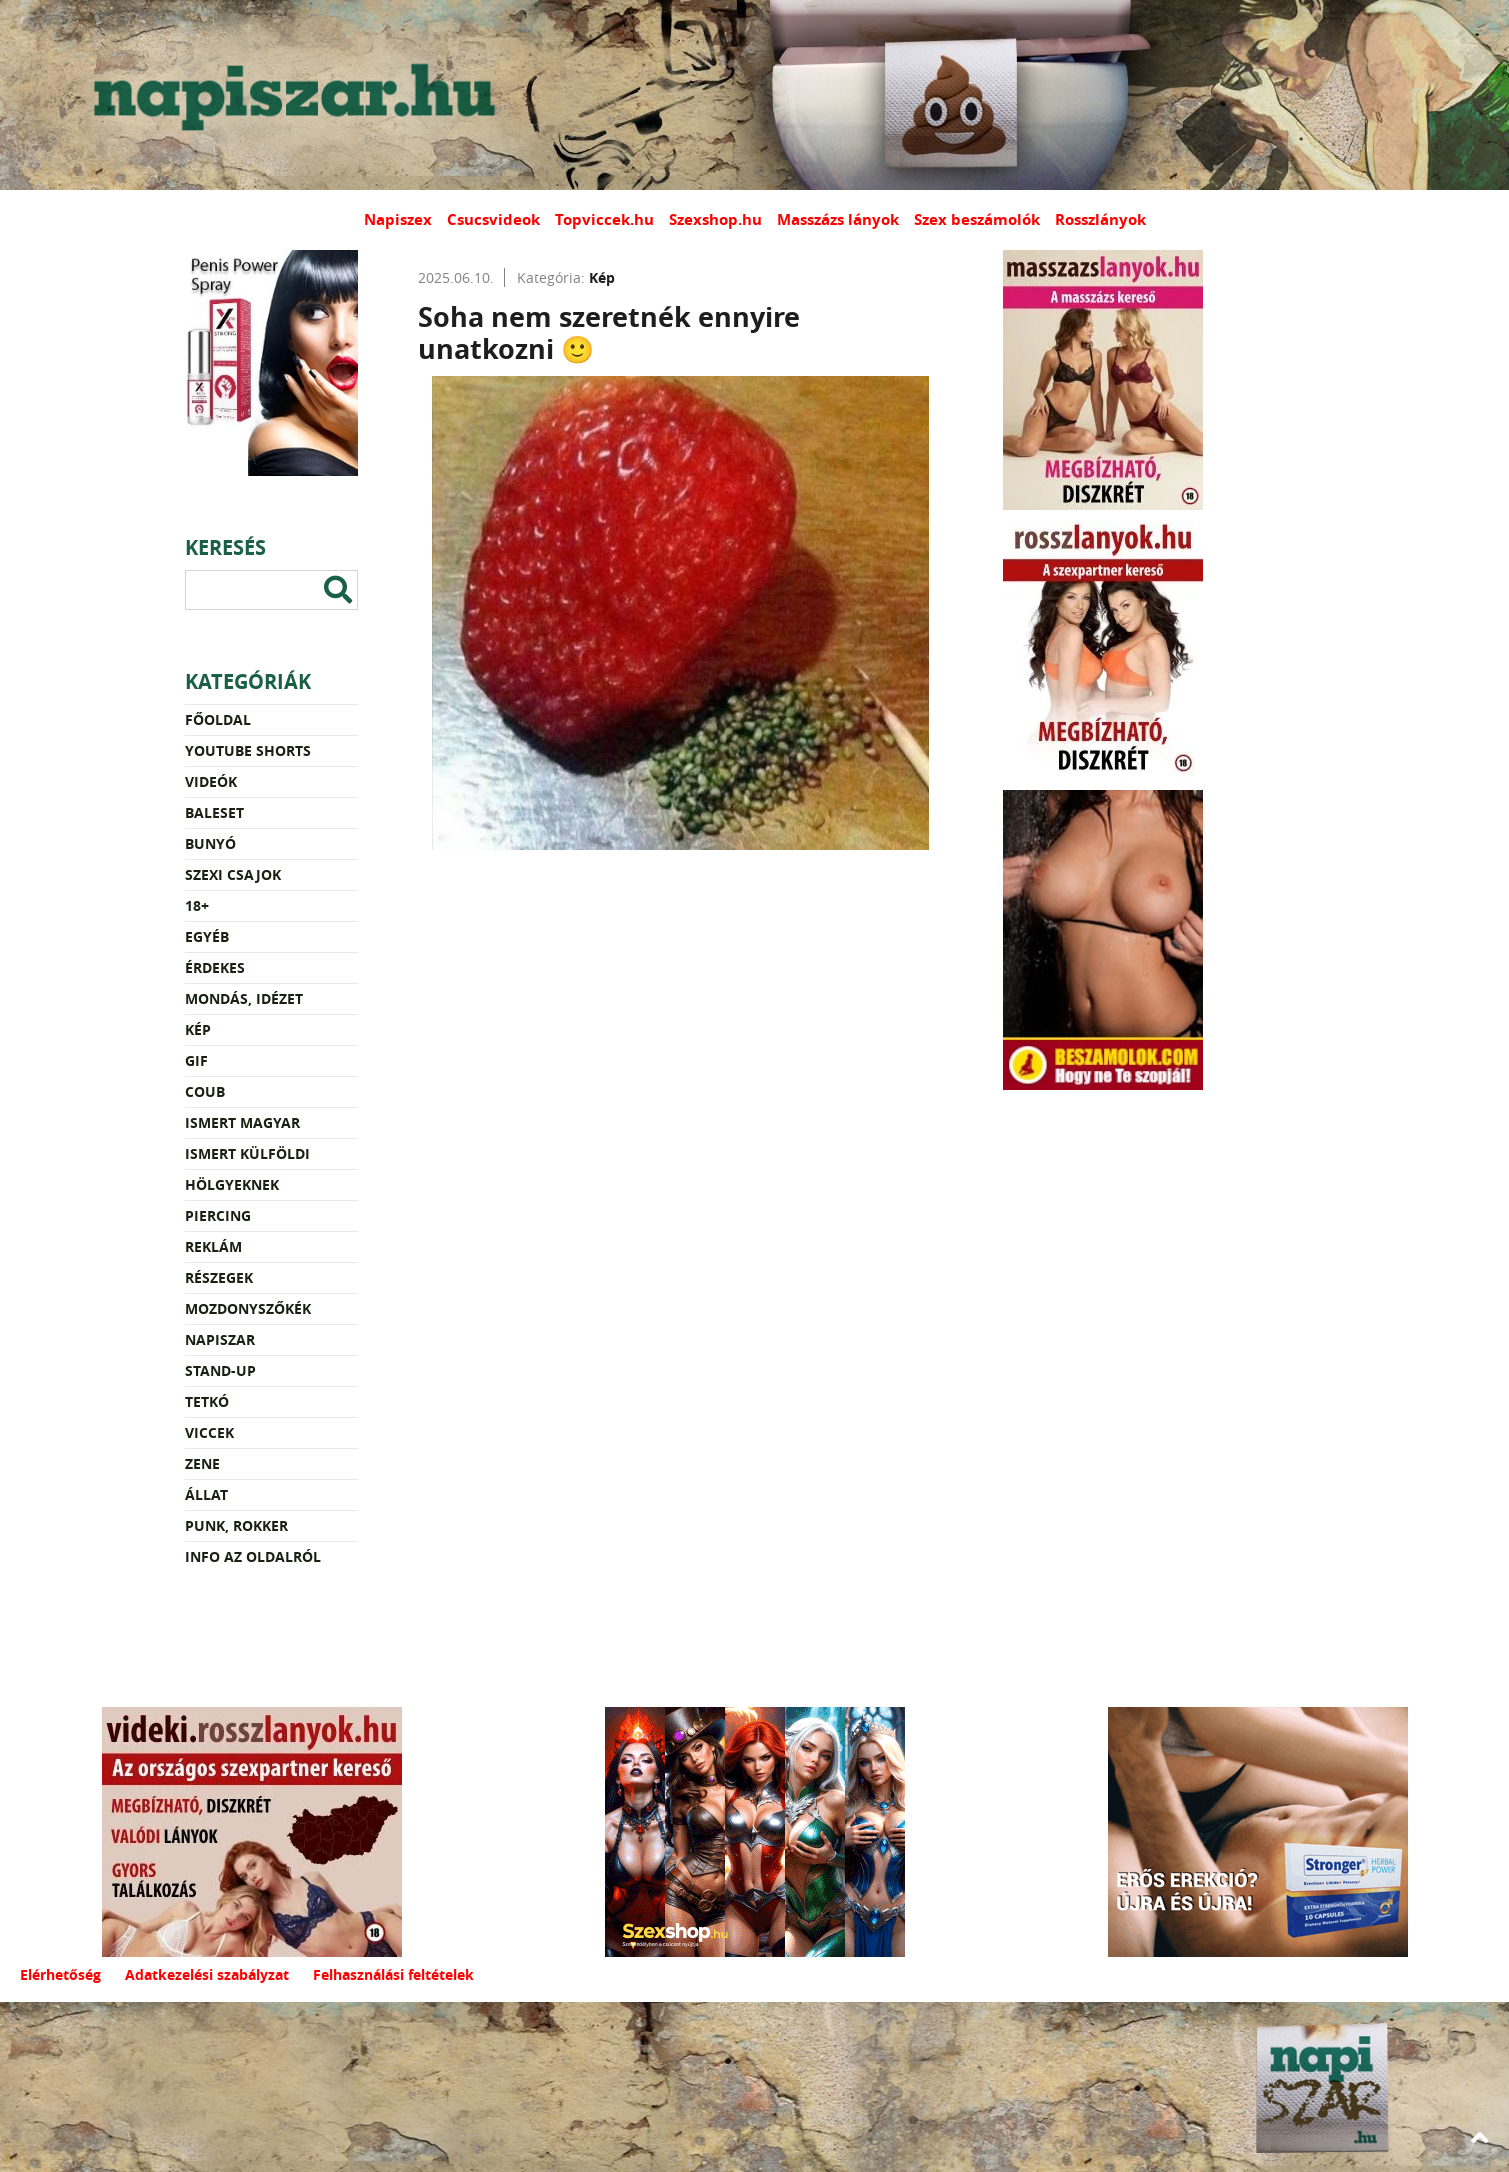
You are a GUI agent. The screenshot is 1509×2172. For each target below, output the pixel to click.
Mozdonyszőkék (248, 1308)
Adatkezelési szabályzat (207, 1974)
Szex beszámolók (977, 219)
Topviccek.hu (604, 219)
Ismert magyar (242, 1122)
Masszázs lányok (838, 219)
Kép (198, 1029)
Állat (206, 1494)
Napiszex (398, 219)
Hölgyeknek (232, 1184)
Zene (202, 1463)
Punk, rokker (236, 1525)
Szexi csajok (233, 874)
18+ (197, 905)
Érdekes (215, 967)
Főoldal (218, 719)
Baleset (214, 812)
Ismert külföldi (247, 1153)
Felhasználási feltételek (393, 1974)
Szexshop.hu (715, 219)
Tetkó (207, 1401)
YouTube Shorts (248, 750)
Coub (205, 1091)
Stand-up (220, 1370)
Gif (196, 1060)
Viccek (209, 1432)
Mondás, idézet (244, 998)
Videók (211, 781)
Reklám (213, 1246)
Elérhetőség (60, 1974)
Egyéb (207, 936)
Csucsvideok (493, 219)
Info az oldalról (253, 1556)
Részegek (219, 1277)
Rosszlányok (1100, 219)
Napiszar (220, 1339)
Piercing (218, 1215)
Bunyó (210, 843)
